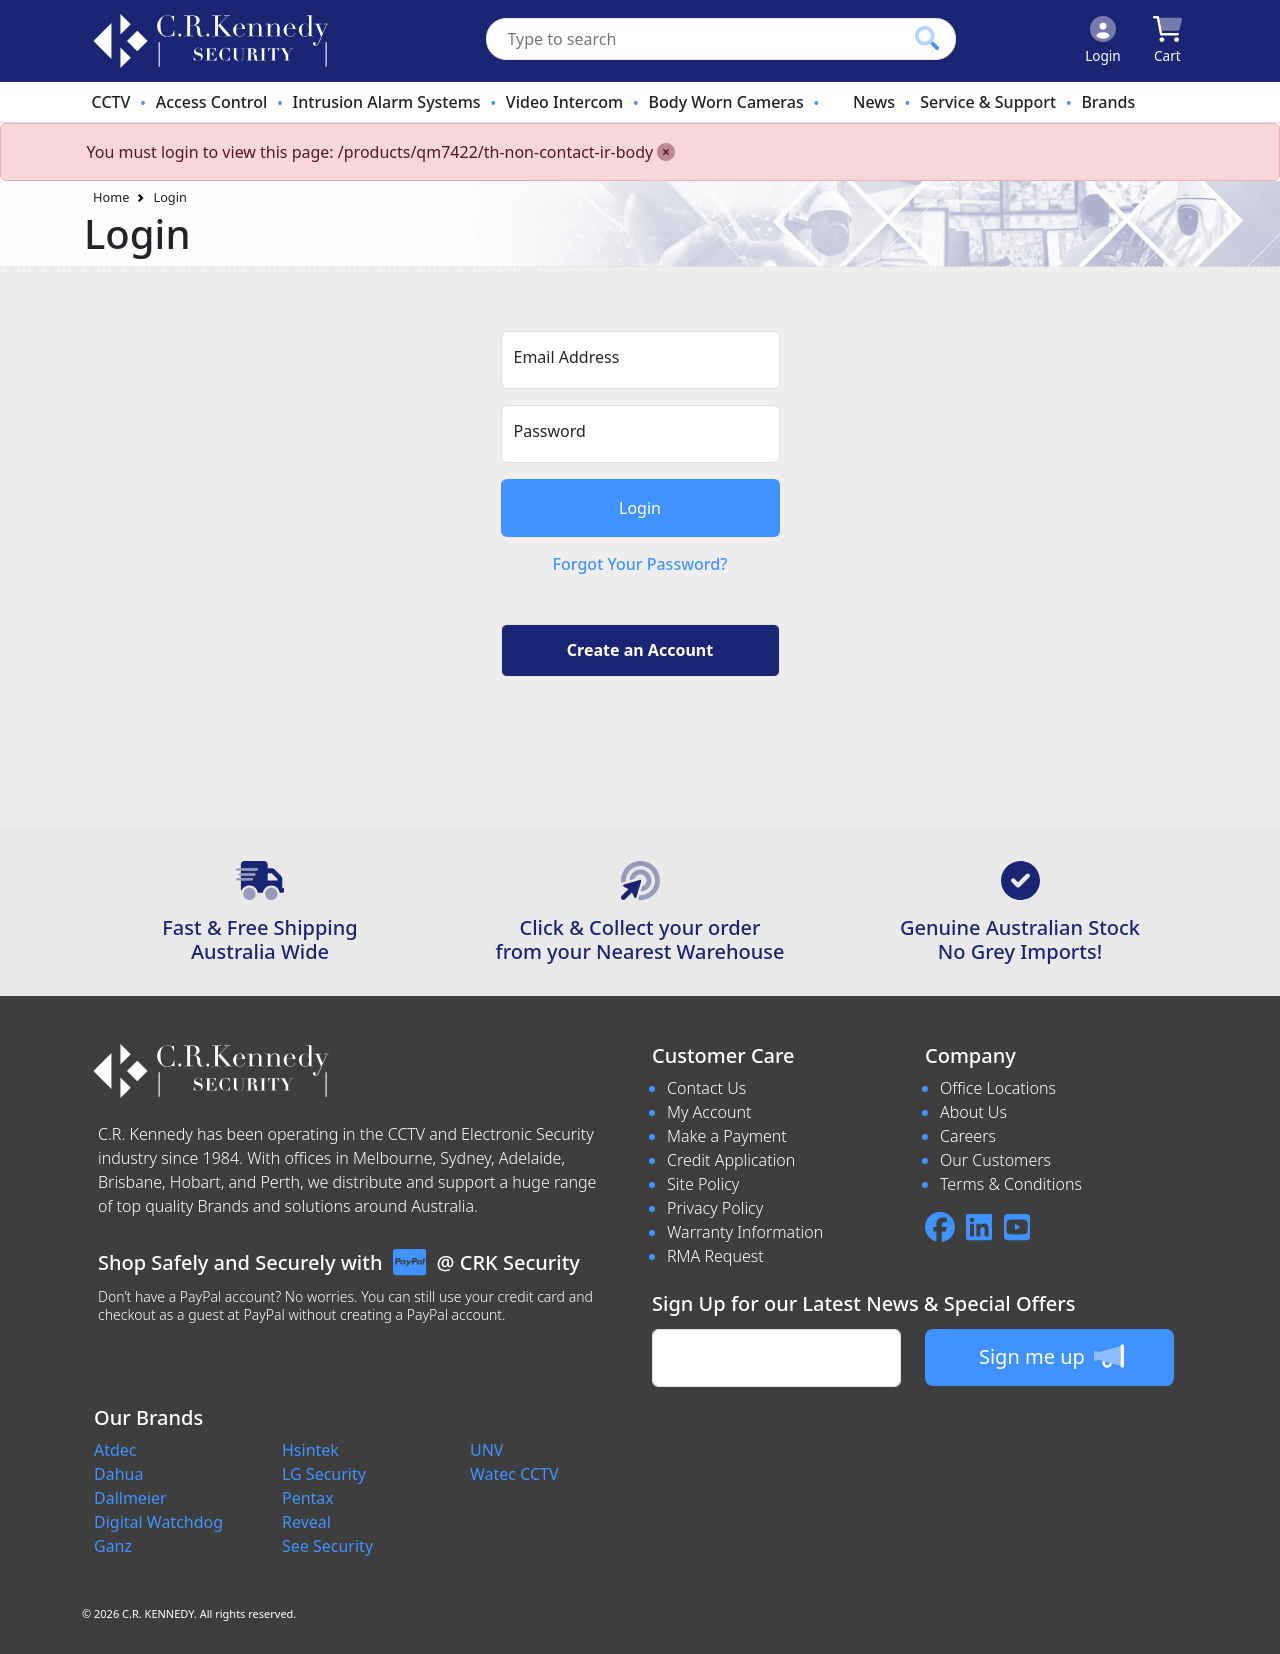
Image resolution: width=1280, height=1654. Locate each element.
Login (170, 197)
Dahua (118, 1474)
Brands (1108, 102)
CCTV (111, 102)
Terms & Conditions (1011, 1184)
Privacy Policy (715, 1208)
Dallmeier (130, 1498)
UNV (486, 1450)
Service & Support (988, 102)
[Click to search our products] (927, 38)
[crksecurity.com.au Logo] (211, 41)
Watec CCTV (514, 1474)
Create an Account (640, 650)
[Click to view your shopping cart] (1167, 41)
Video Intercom (564, 102)
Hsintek (310, 1450)
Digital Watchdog (158, 1522)
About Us (973, 1112)
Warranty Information (745, 1232)
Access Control (212, 102)
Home (111, 197)
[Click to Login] (1103, 41)
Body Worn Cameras (725, 102)
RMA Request (715, 1256)
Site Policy (703, 1184)
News (874, 102)
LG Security (324, 1474)
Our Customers (995, 1160)
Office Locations (998, 1088)
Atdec (115, 1450)
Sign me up (1051, 1356)
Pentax (308, 1498)
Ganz (113, 1546)
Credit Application (731, 1160)
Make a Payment (727, 1136)
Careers (968, 1136)
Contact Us (706, 1088)
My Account (709, 1112)
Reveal (306, 1522)
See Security (327, 1546)
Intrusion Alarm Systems (387, 102)
